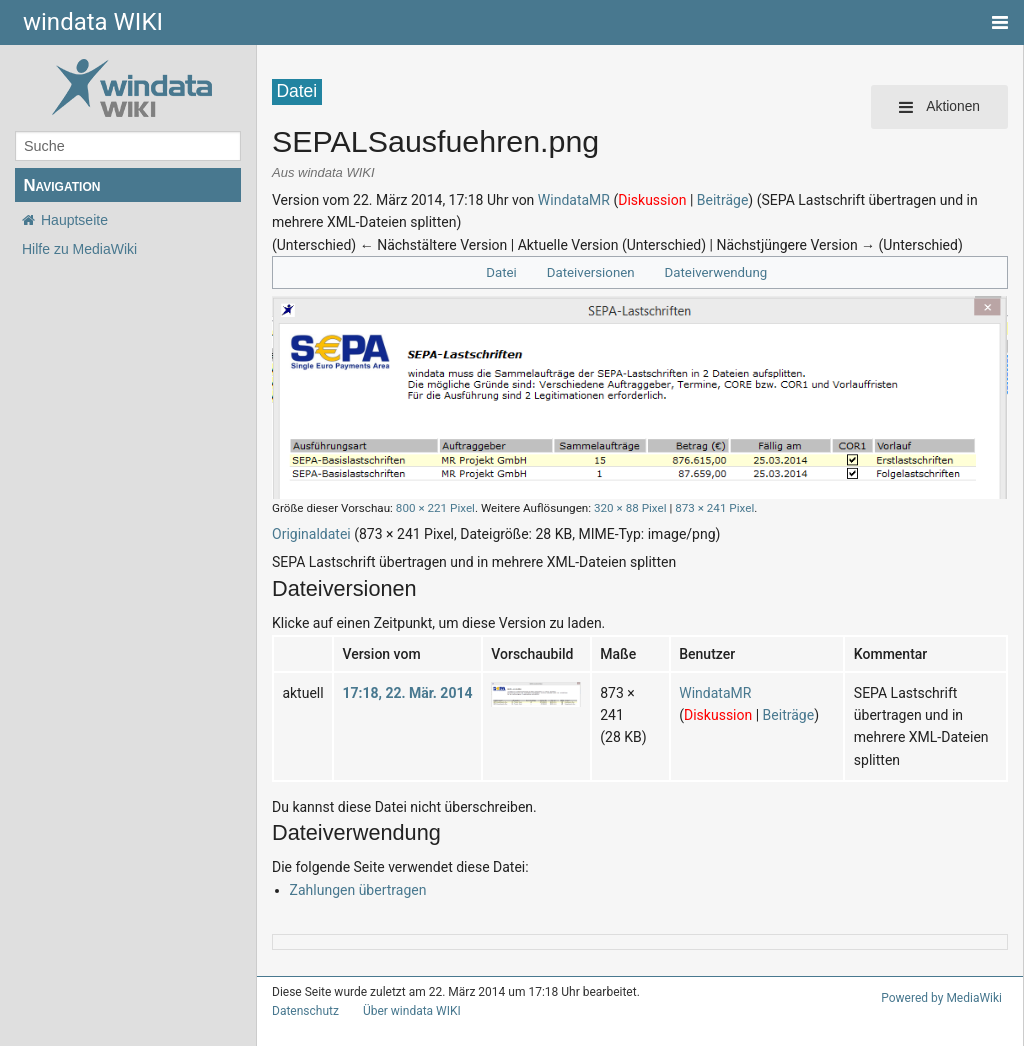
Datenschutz (305, 1011)
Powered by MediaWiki (941, 998)
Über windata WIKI (412, 1011)
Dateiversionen (591, 272)
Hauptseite (74, 220)
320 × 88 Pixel (630, 508)
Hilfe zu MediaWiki (79, 249)
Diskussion (652, 200)
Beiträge (723, 200)
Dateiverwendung (716, 272)
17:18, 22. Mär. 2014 (407, 693)
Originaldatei (311, 534)
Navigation (61, 185)
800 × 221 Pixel (435, 508)
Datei (501, 272)
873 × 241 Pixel (714, 508)
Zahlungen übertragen (358, 890)
